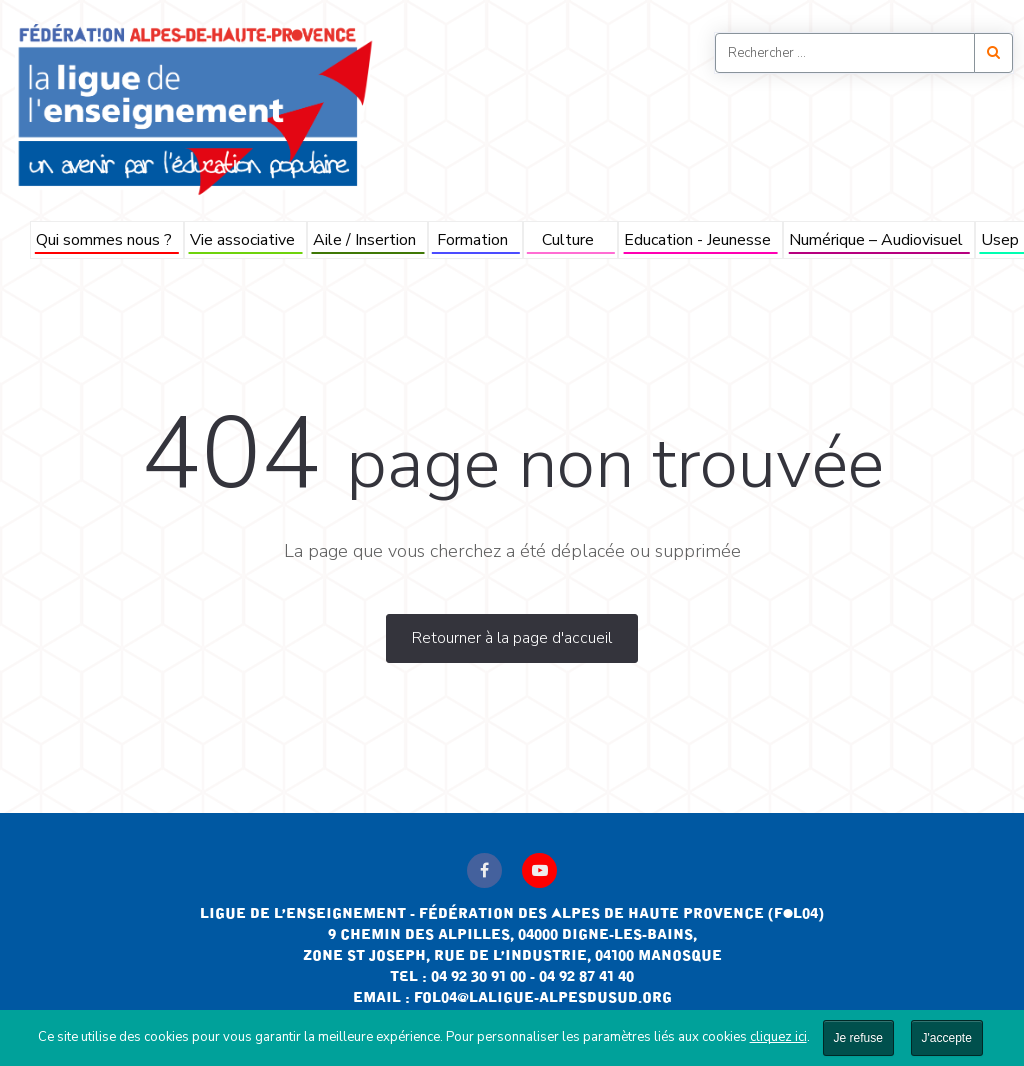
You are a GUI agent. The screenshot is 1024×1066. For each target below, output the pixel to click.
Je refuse (858, 1038)
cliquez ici (778, 1037)
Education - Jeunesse (697, 240)
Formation (472, 240)
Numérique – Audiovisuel (876, 240)
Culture (568, 240)
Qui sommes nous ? (104, 240)
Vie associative (242, 240)
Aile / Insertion (364, 240)
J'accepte (947, 1038)
